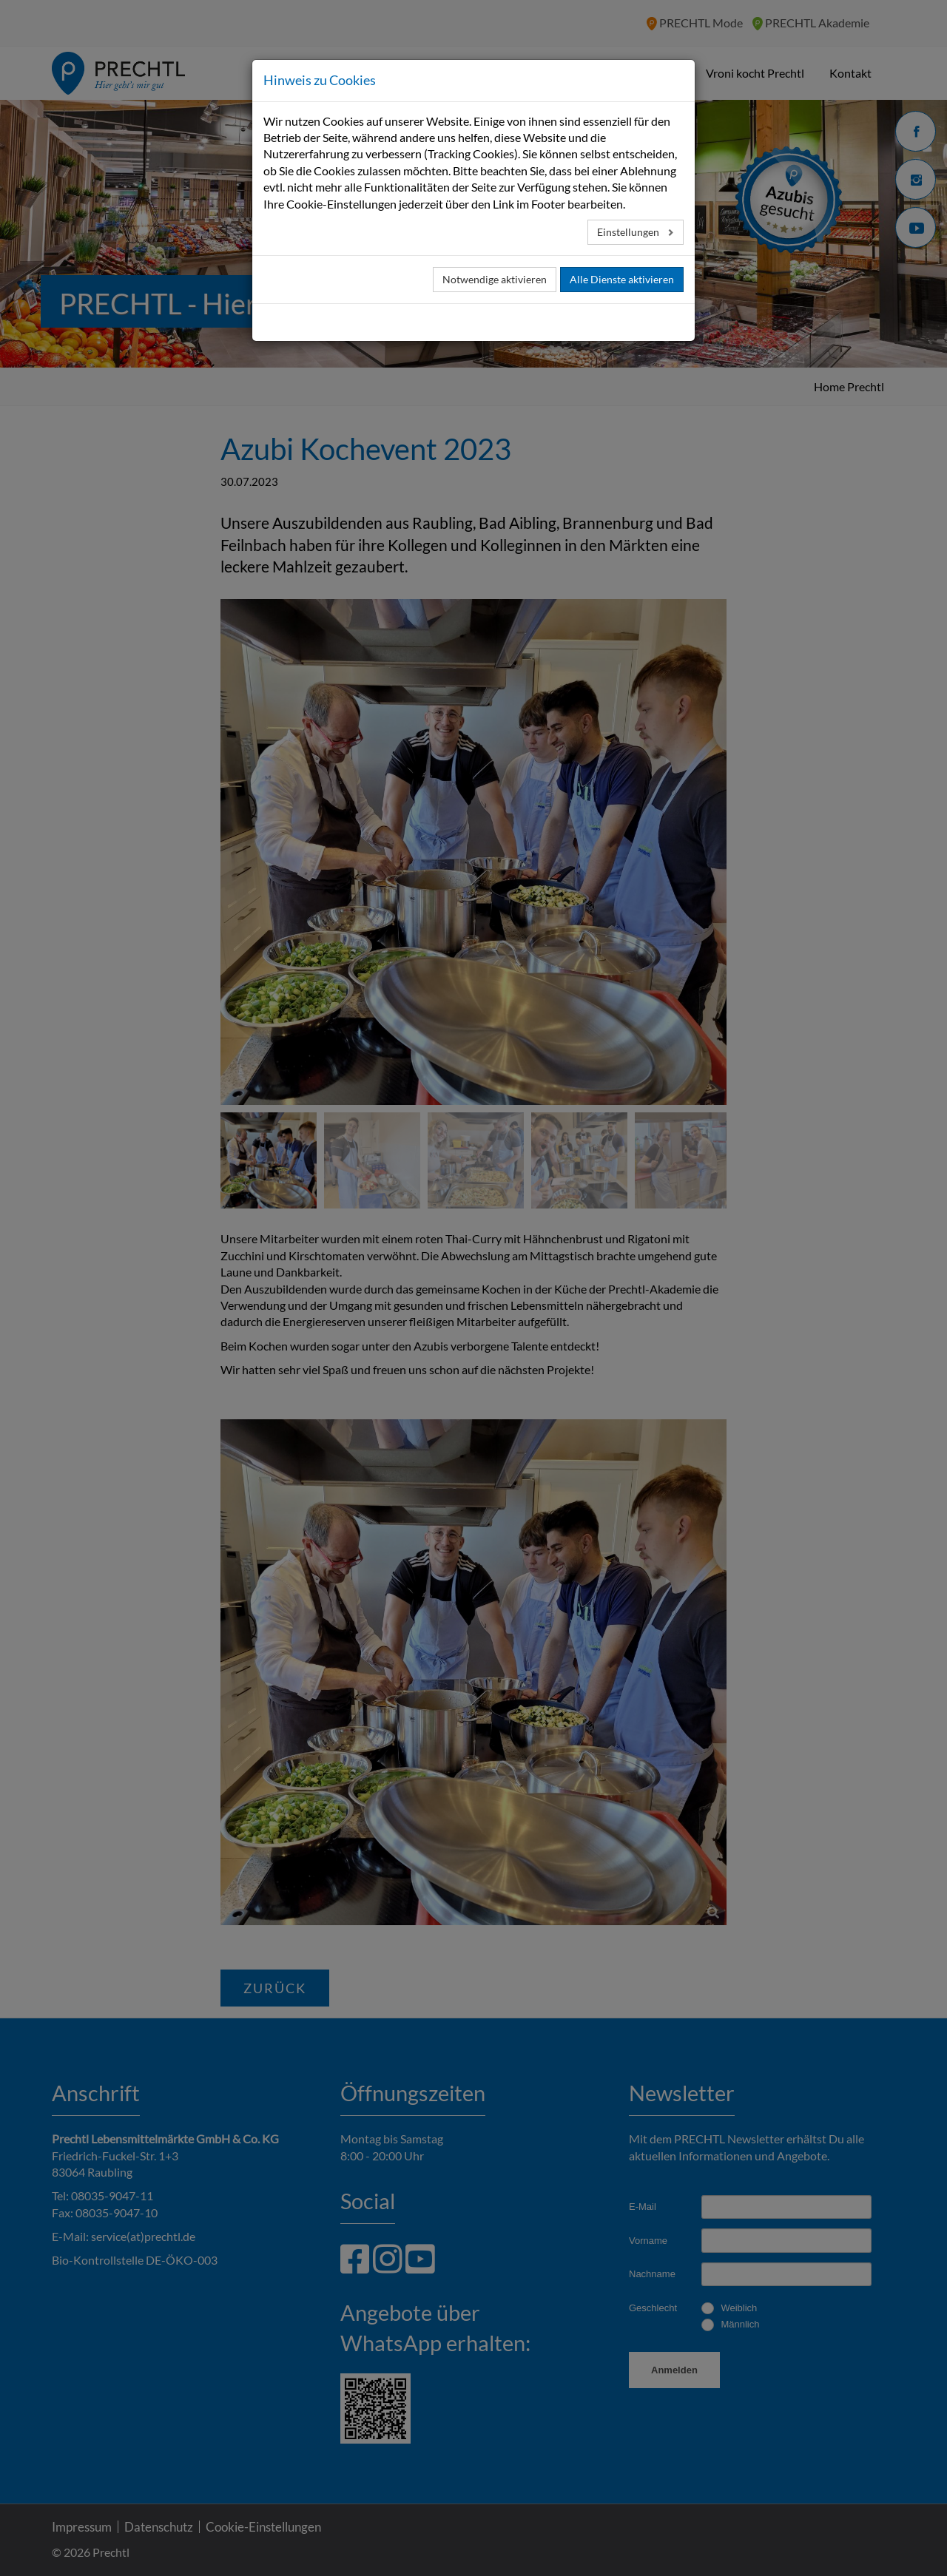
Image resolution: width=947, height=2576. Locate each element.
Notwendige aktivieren (494, 279)
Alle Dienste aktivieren (622, 279)
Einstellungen (629, 232)
